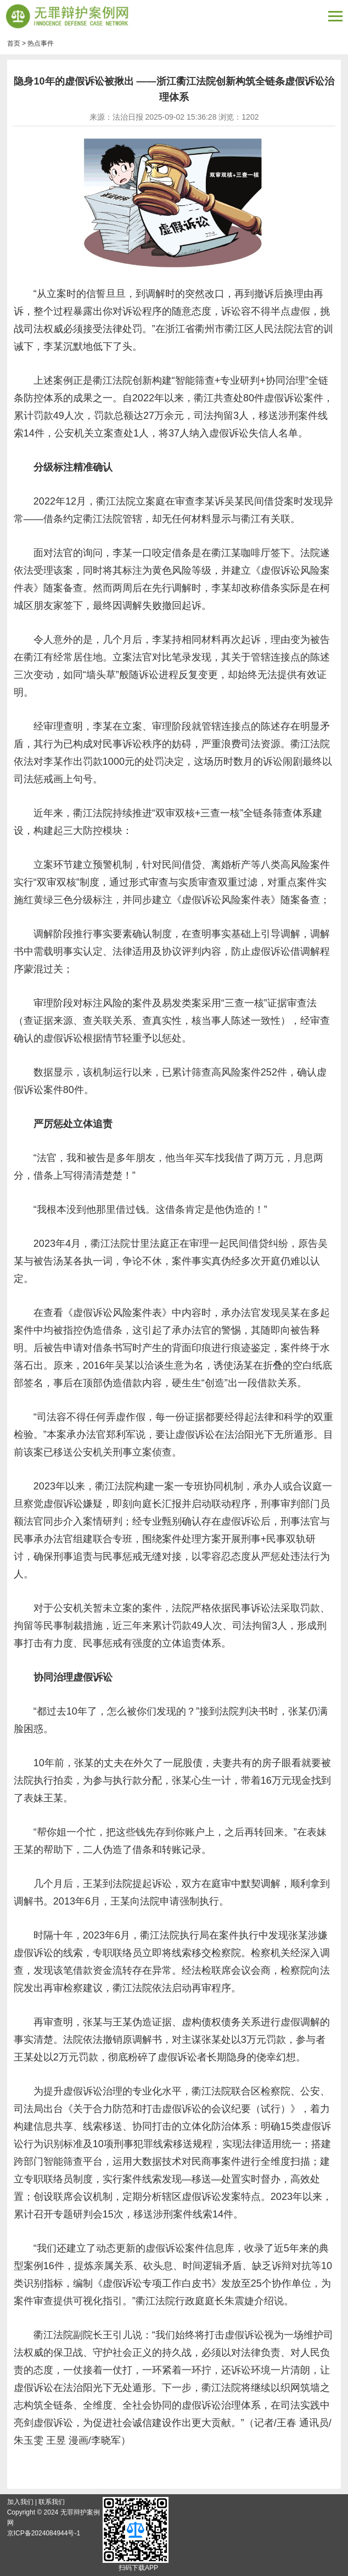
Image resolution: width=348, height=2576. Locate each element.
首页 (13, 43)
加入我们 (20, 2502)
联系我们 (51, 2502)
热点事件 (40, 43)
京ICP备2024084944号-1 (43, 2533)
